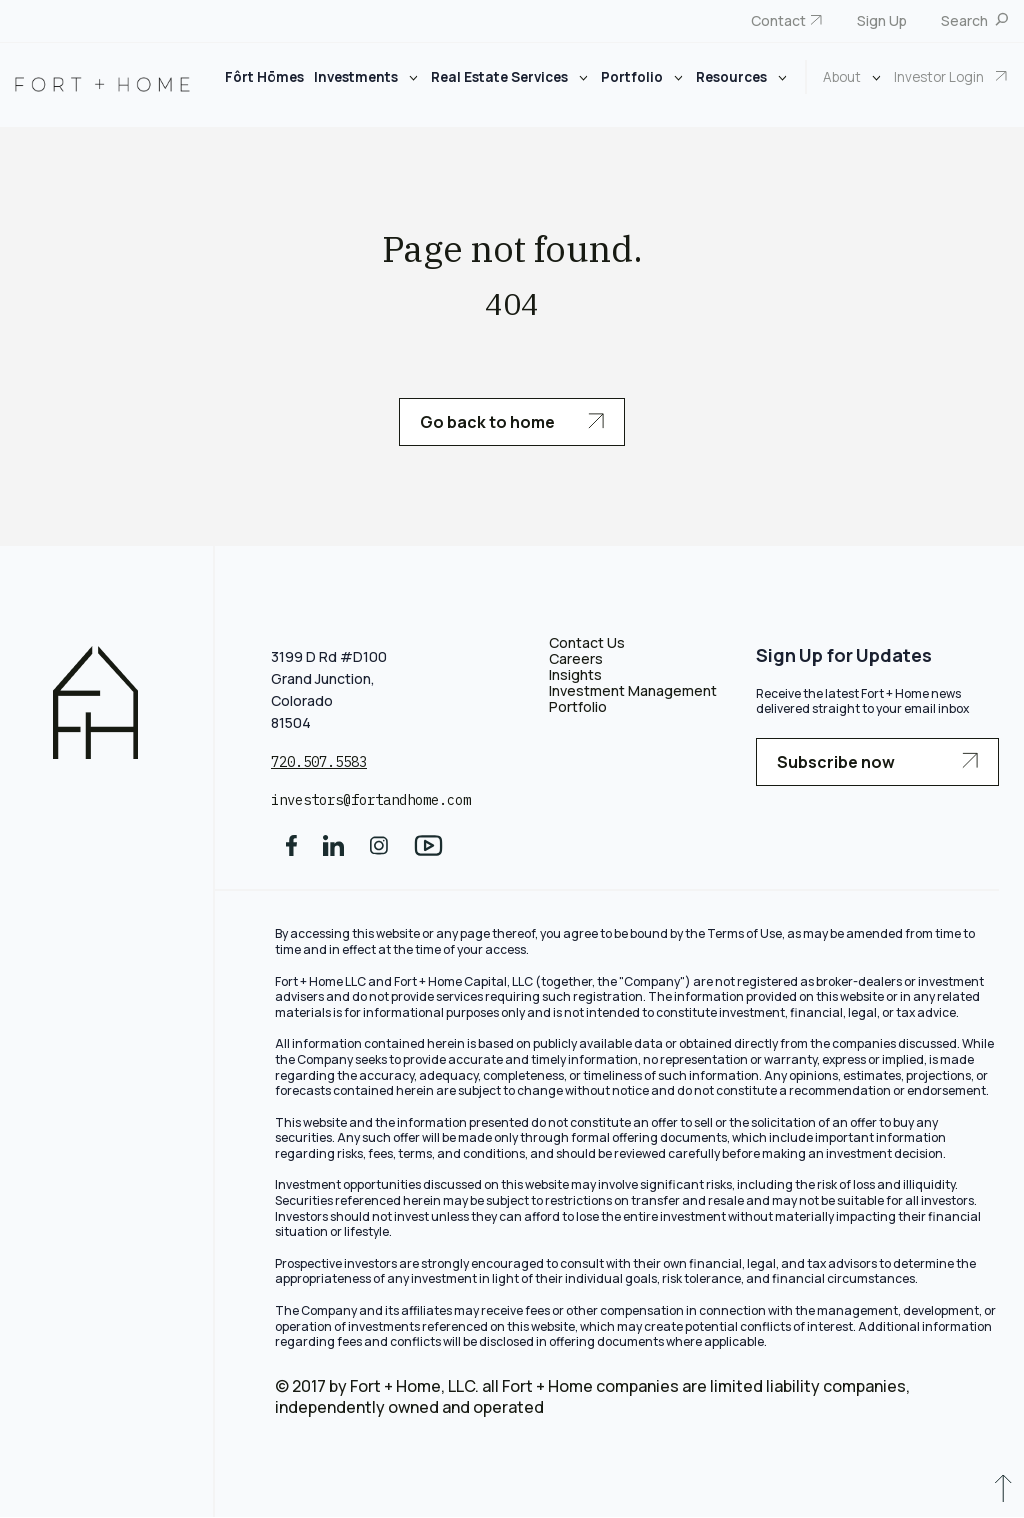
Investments (357, 77)
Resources (733, 77)
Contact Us (587, 642)
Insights (575, 674)
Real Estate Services (501, 77)
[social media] (291, 852)
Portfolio (633, 77)
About (843, 77)
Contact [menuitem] (778, 20)
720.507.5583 (319, 762)
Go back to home (512, 422)
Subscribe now (877, 762)
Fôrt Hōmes (264, 77)
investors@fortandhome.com (371, 800)
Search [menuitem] (966, 20)
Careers (576, 658)
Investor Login (940, 77)
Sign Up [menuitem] (882, 20)
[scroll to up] (1003, 1493)
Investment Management (633, 690)
